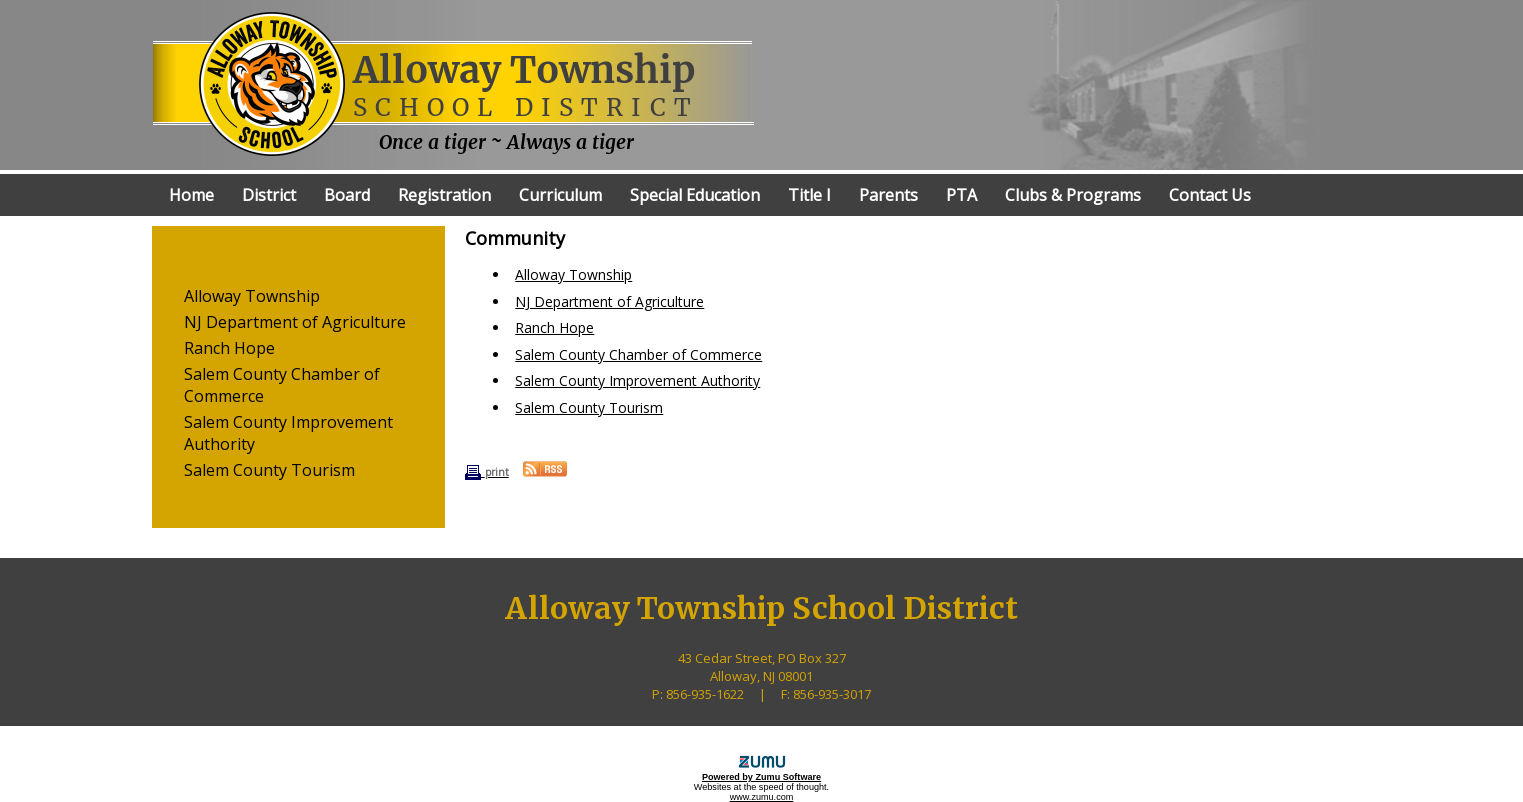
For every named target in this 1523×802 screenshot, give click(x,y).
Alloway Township (252, 296)
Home (191, 195)
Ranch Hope (229, 348)
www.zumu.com (762, 797)
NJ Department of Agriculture (295, 322)
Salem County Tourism (269, 470)
